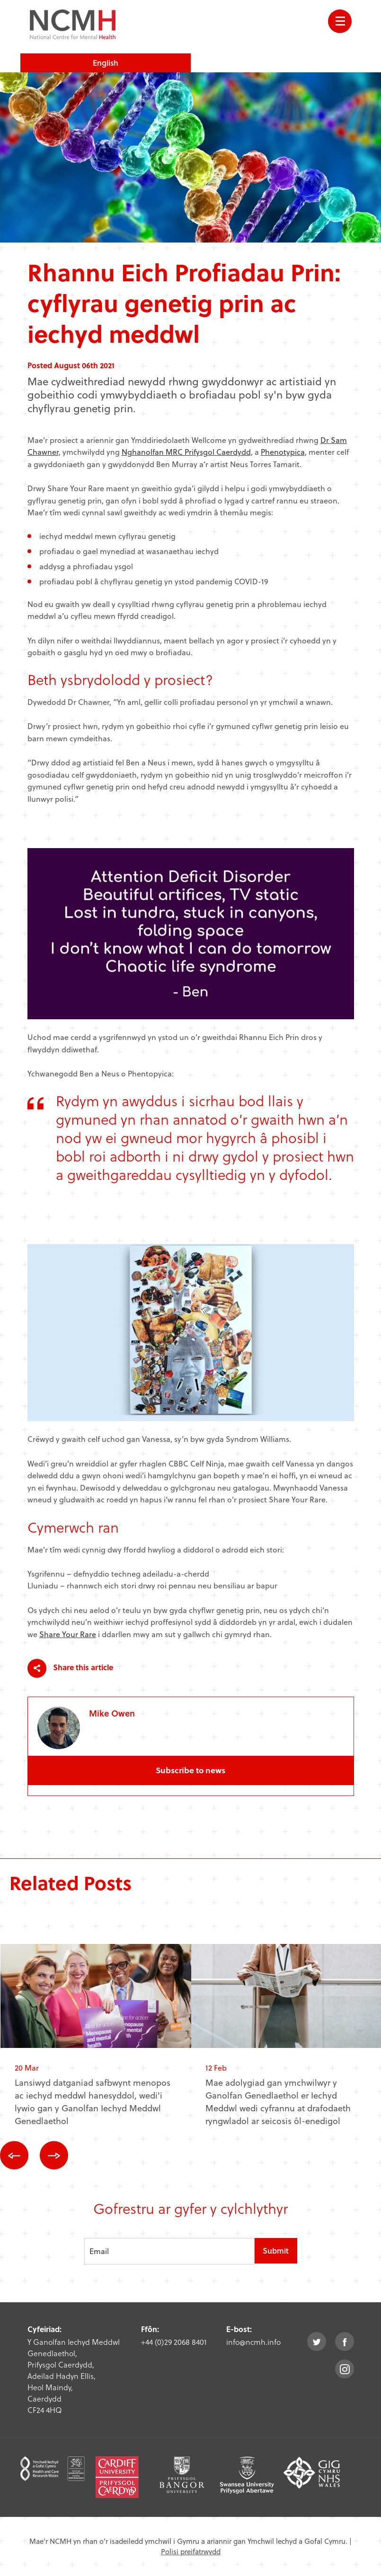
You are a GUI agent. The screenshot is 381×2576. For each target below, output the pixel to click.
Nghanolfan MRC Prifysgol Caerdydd (186, 451)
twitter (316, 2341)
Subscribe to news (190, 1770)
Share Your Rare (67, 1634)
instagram (344, 2368)
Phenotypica (283, 451)
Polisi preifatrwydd (191, 2551)
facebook (344, 2341)
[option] (95, 2042)
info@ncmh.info (253, 2341)
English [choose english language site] (105, 62)
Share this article (70, 1668)
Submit (276, 2250)
